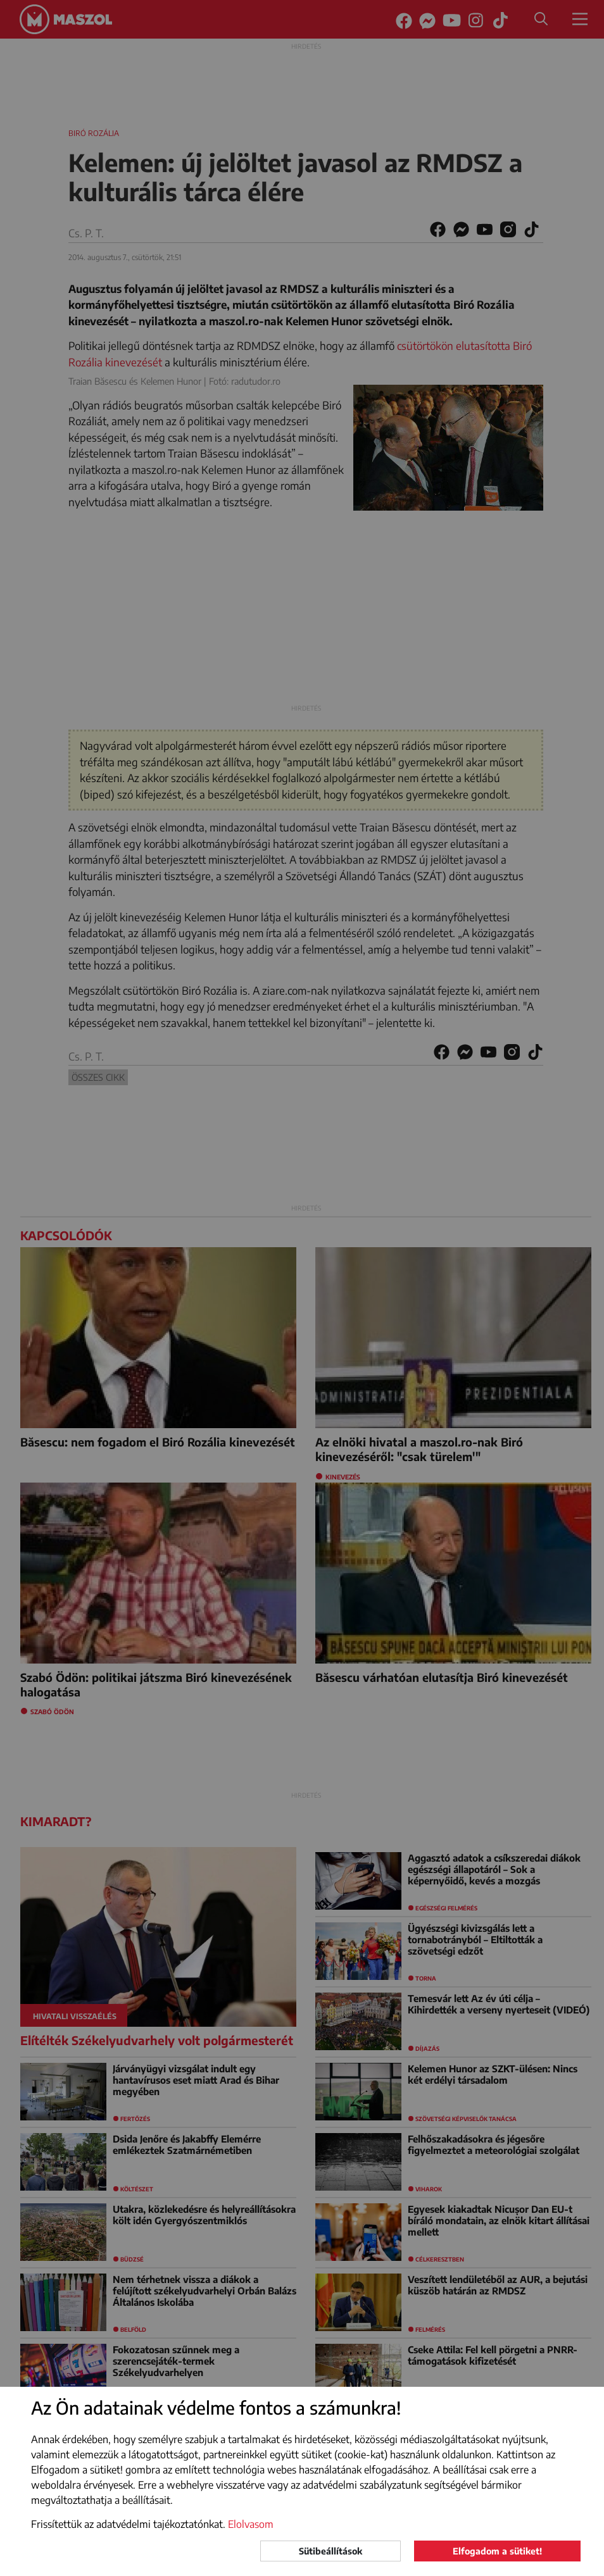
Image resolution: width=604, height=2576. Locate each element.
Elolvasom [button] (251, 2524)
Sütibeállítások (330, 2551)
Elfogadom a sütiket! (497, 2551)
